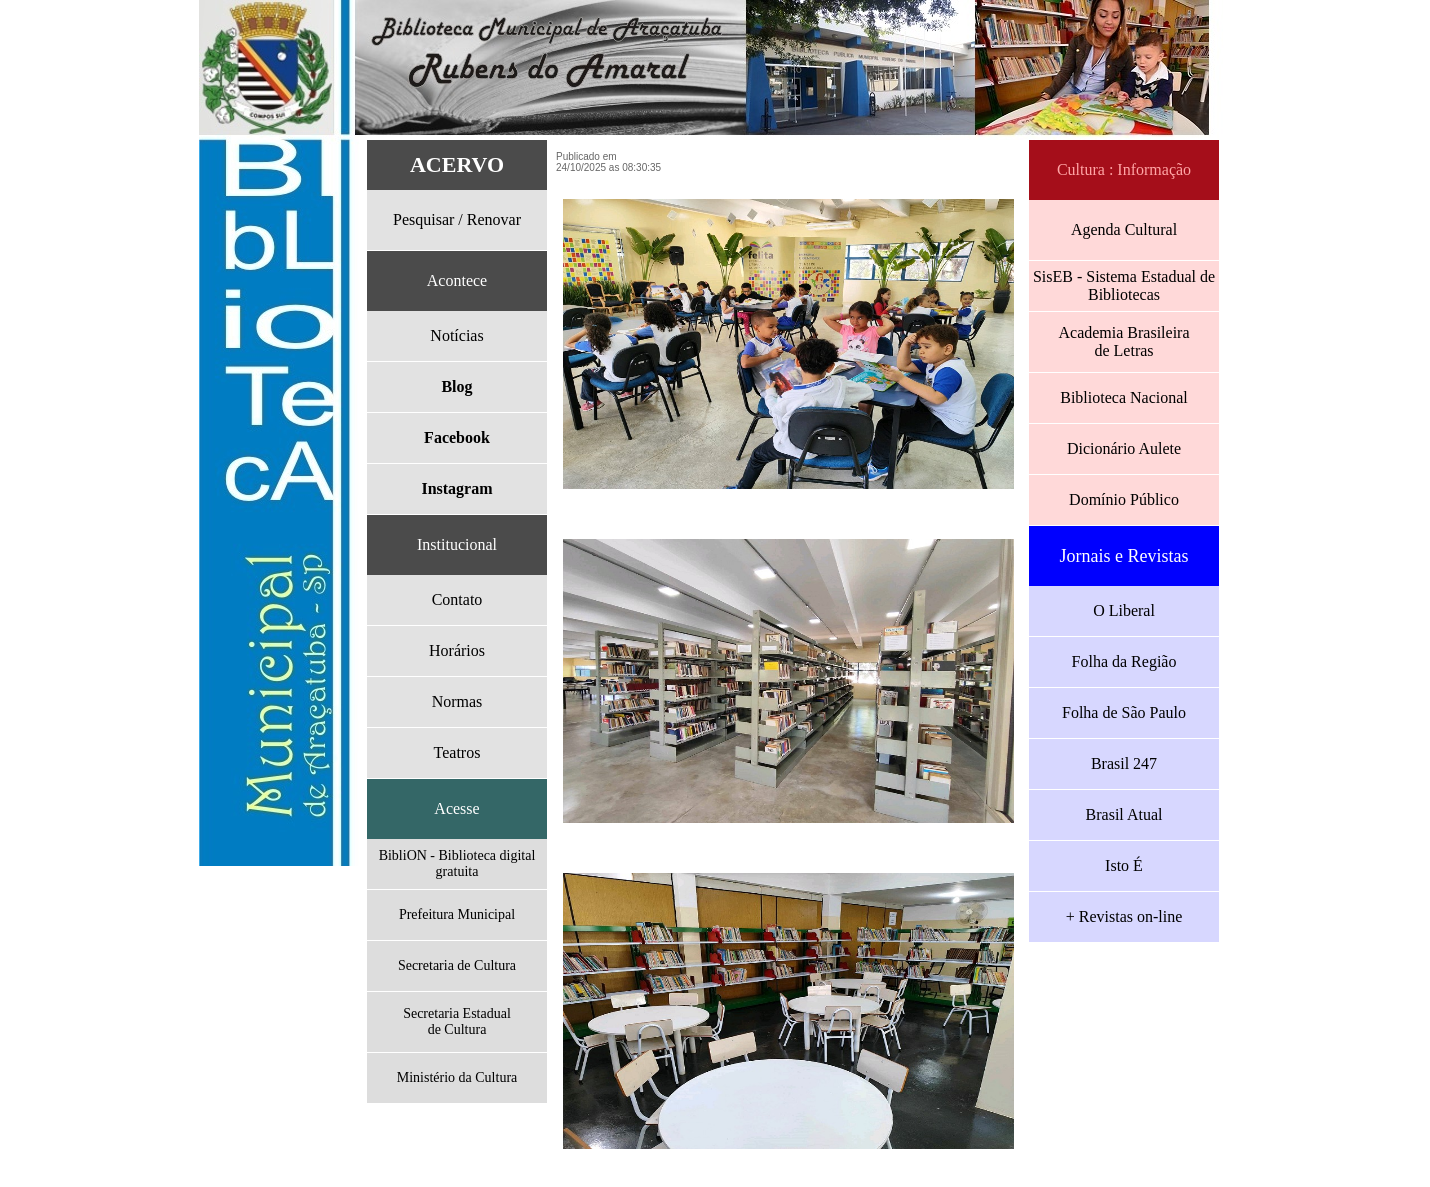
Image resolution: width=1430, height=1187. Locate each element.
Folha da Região (1124, 661)
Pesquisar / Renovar (457, 219)
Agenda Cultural (1124, 229)
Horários (457, 650)
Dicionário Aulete (1124, 448)
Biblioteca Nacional (1124, 397)
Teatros (457, 752)
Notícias (456, 335)
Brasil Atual (1124, 814)
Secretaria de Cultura (457, 965)
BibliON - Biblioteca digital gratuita (457, 863)
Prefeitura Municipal (457, 914)
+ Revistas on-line (1124, 916)
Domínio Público (1124, 499)
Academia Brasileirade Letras (1123, 341)
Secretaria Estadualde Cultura (457, 1021)
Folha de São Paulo (1124, 712)
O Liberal (1124, 610)
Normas (457, 701)
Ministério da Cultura (457, 1077)
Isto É (1124, 865)
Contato (457, 599)
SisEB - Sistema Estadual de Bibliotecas (1124, 285)
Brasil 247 (1124, 763)
